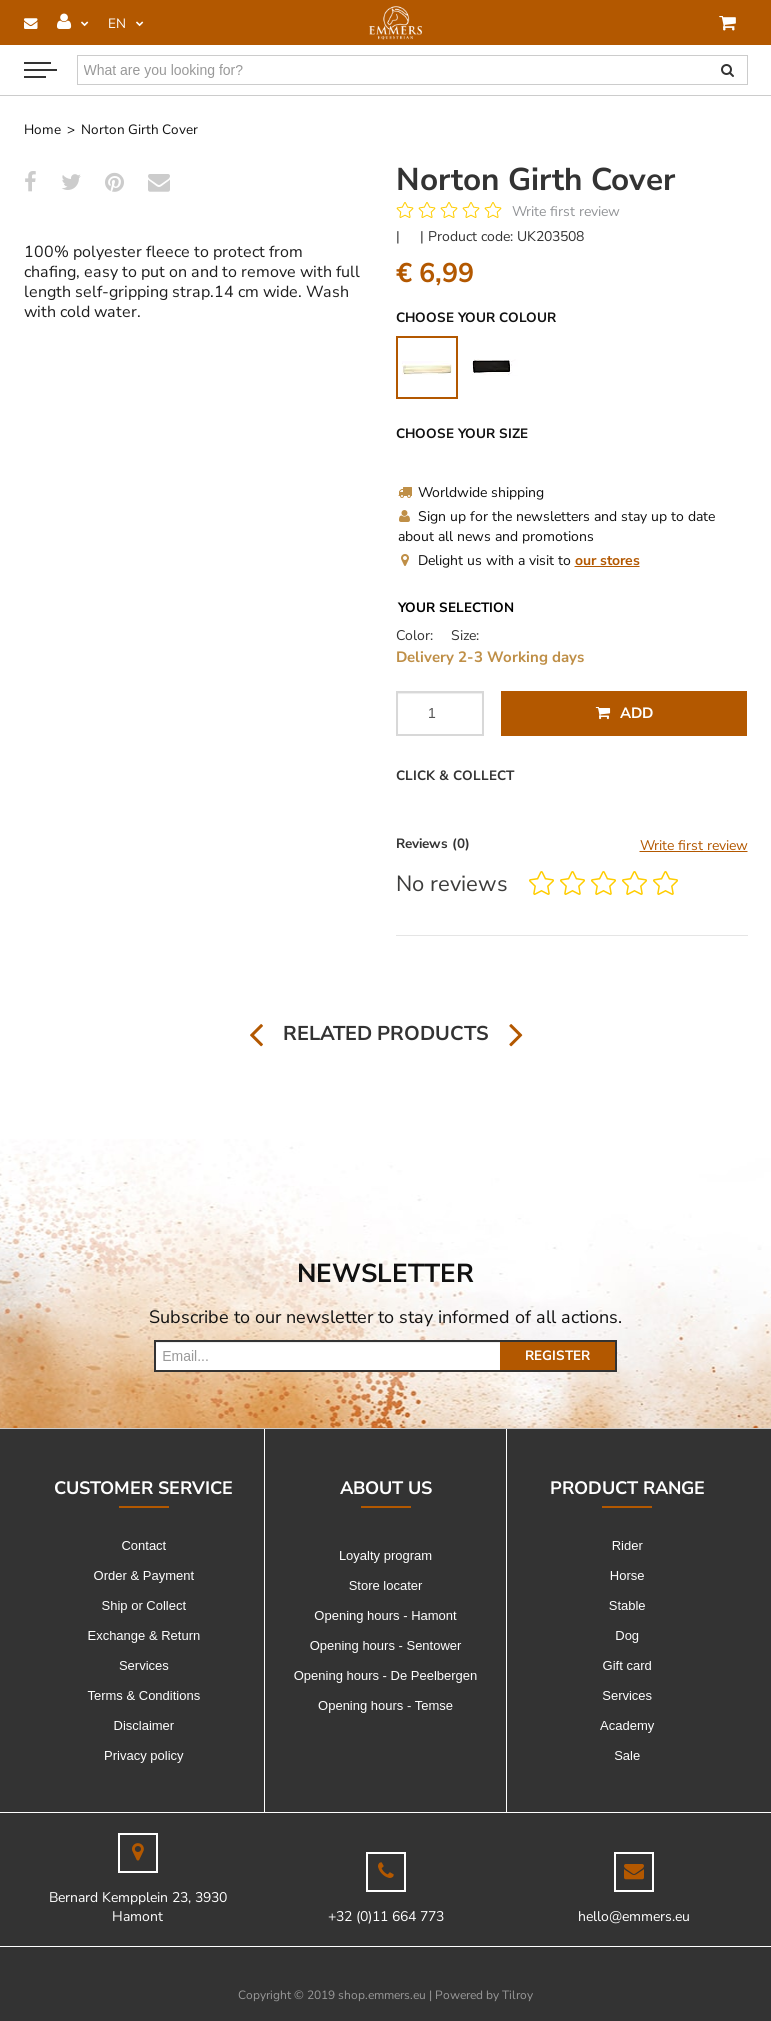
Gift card (627, 1665)
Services (144, 1665)
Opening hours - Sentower (386, 1645)
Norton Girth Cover (139, 129)
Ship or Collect (144, 1605)
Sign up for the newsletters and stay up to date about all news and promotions (556, 526)
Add (624, 713)
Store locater (386, 1585)
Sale (627, 1755)
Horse (627, 1575)
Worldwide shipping (471, 492)
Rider (627, 1545)
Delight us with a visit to (519, 560)
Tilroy (517, 1995)
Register (557, 1355)
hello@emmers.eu (634, 1916)
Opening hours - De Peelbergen (386, 1675)
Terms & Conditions (143, 1695)
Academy (627, 1725)
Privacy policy (143, 1755)
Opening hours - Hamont (385, 1615)
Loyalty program (385, 1555)
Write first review (566, 211)
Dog (627, 1635)
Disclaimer (144, 1725)
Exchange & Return (143, 1635)
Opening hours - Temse (385, 1705)
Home (42, 129)
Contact (143, 1545)
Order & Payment (144, 1575)
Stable (627, 1605)
